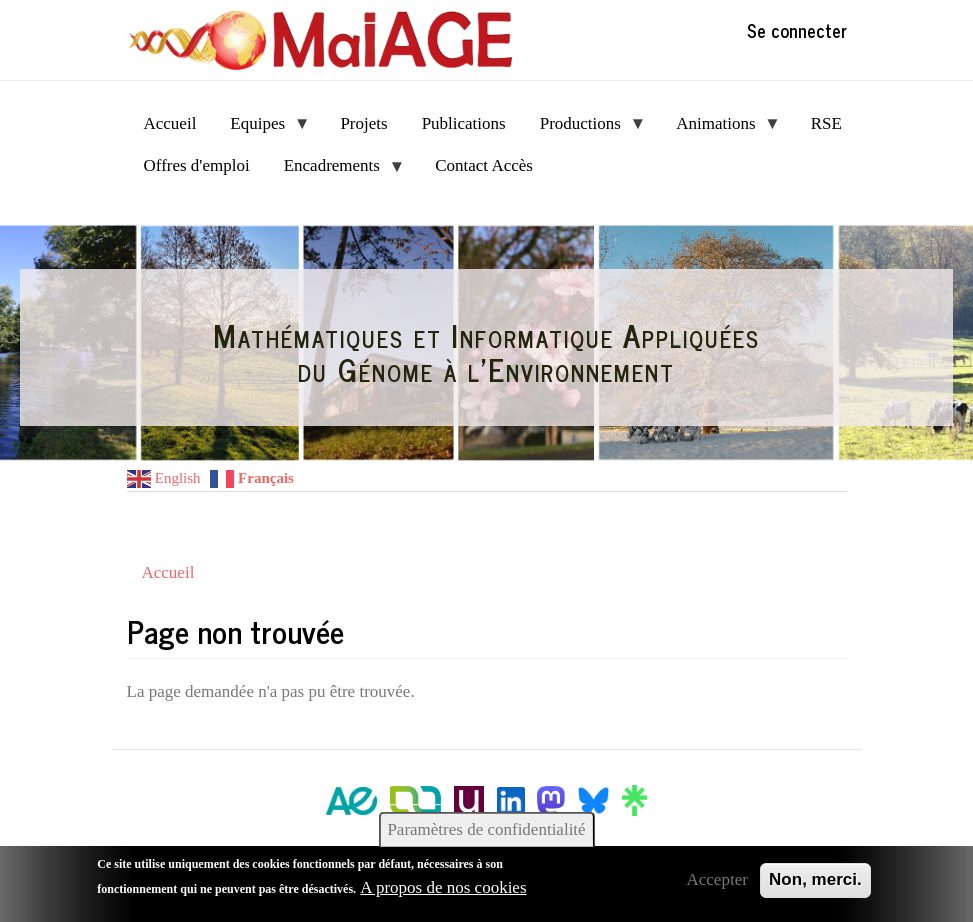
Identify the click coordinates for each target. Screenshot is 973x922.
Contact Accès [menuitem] (484, 165)
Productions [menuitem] (585, 129)
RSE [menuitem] (826, 123)
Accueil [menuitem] (170, 123)
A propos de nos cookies (443, 887)
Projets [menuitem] (363, 123)
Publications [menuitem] (464, 123)
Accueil (168, 572)
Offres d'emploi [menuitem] (197, 165)
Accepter (717, 879)
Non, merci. (815, 879)
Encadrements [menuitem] (336, 171)
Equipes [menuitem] (261, 129)
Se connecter (797, 30)
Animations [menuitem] (720, 129)
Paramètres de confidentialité (486, 829)
